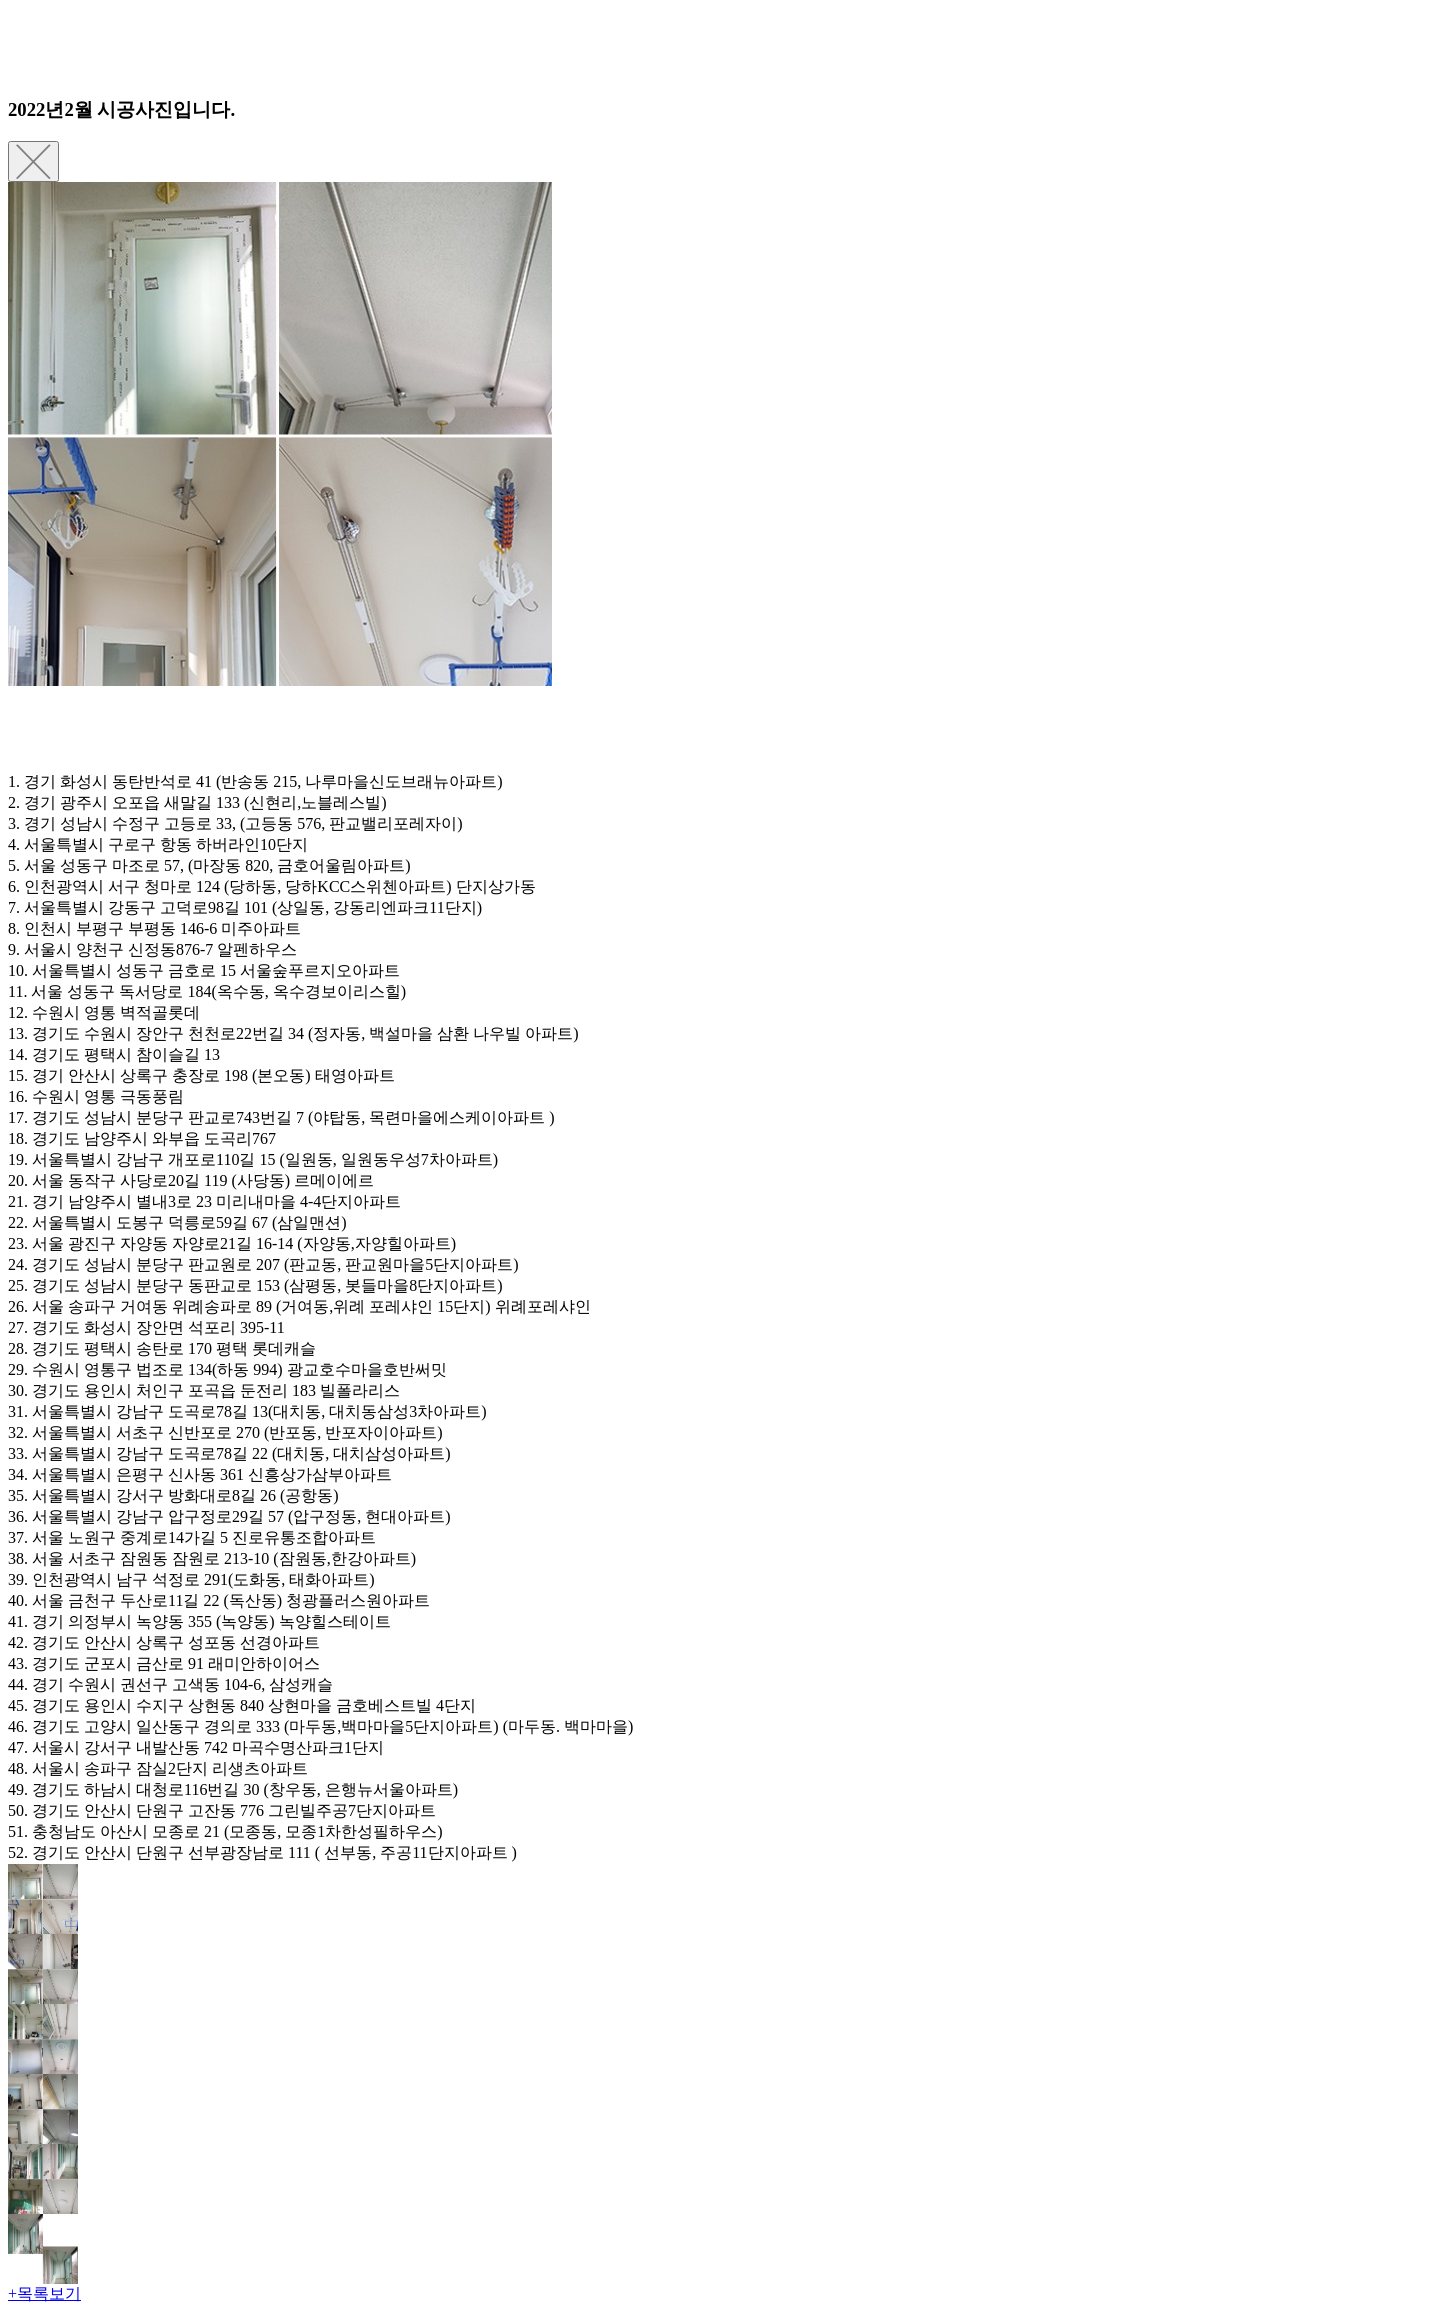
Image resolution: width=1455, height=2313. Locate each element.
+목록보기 (44, 2293)
